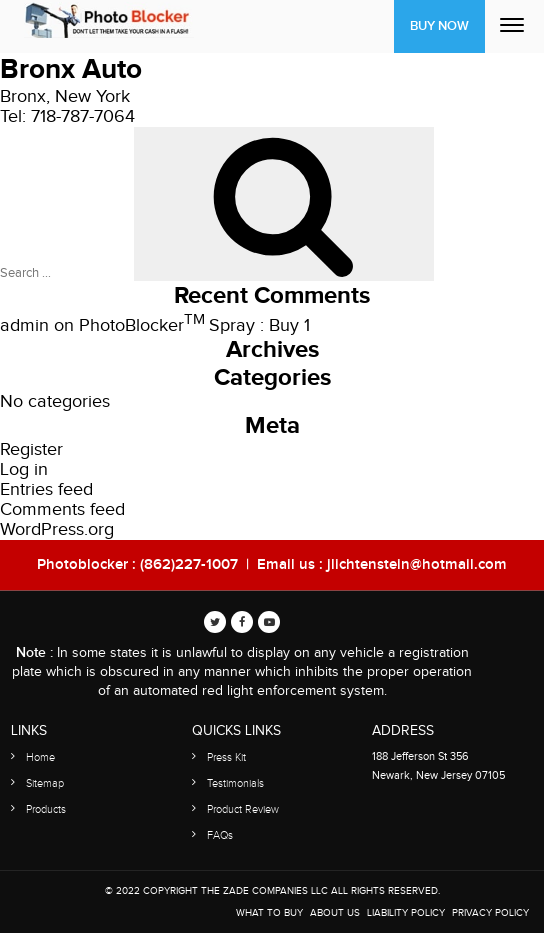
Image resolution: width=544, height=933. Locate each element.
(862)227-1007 (189, 565)
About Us (335, 913)
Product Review (243, 809)
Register (31, 449)
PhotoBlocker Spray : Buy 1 (194, 325)
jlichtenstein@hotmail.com (417, 565)
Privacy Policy (490, 913)
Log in (24, 469)
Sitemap (45, 783)
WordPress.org (57, 529)
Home (40, 757)
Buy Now (439, 26)
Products (46, 809)
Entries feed (46, 489)
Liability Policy (406, 913)
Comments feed (62, 509)
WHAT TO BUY (269, 913)
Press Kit (226, 757)
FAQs (220, 835)
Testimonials (235, 783)
